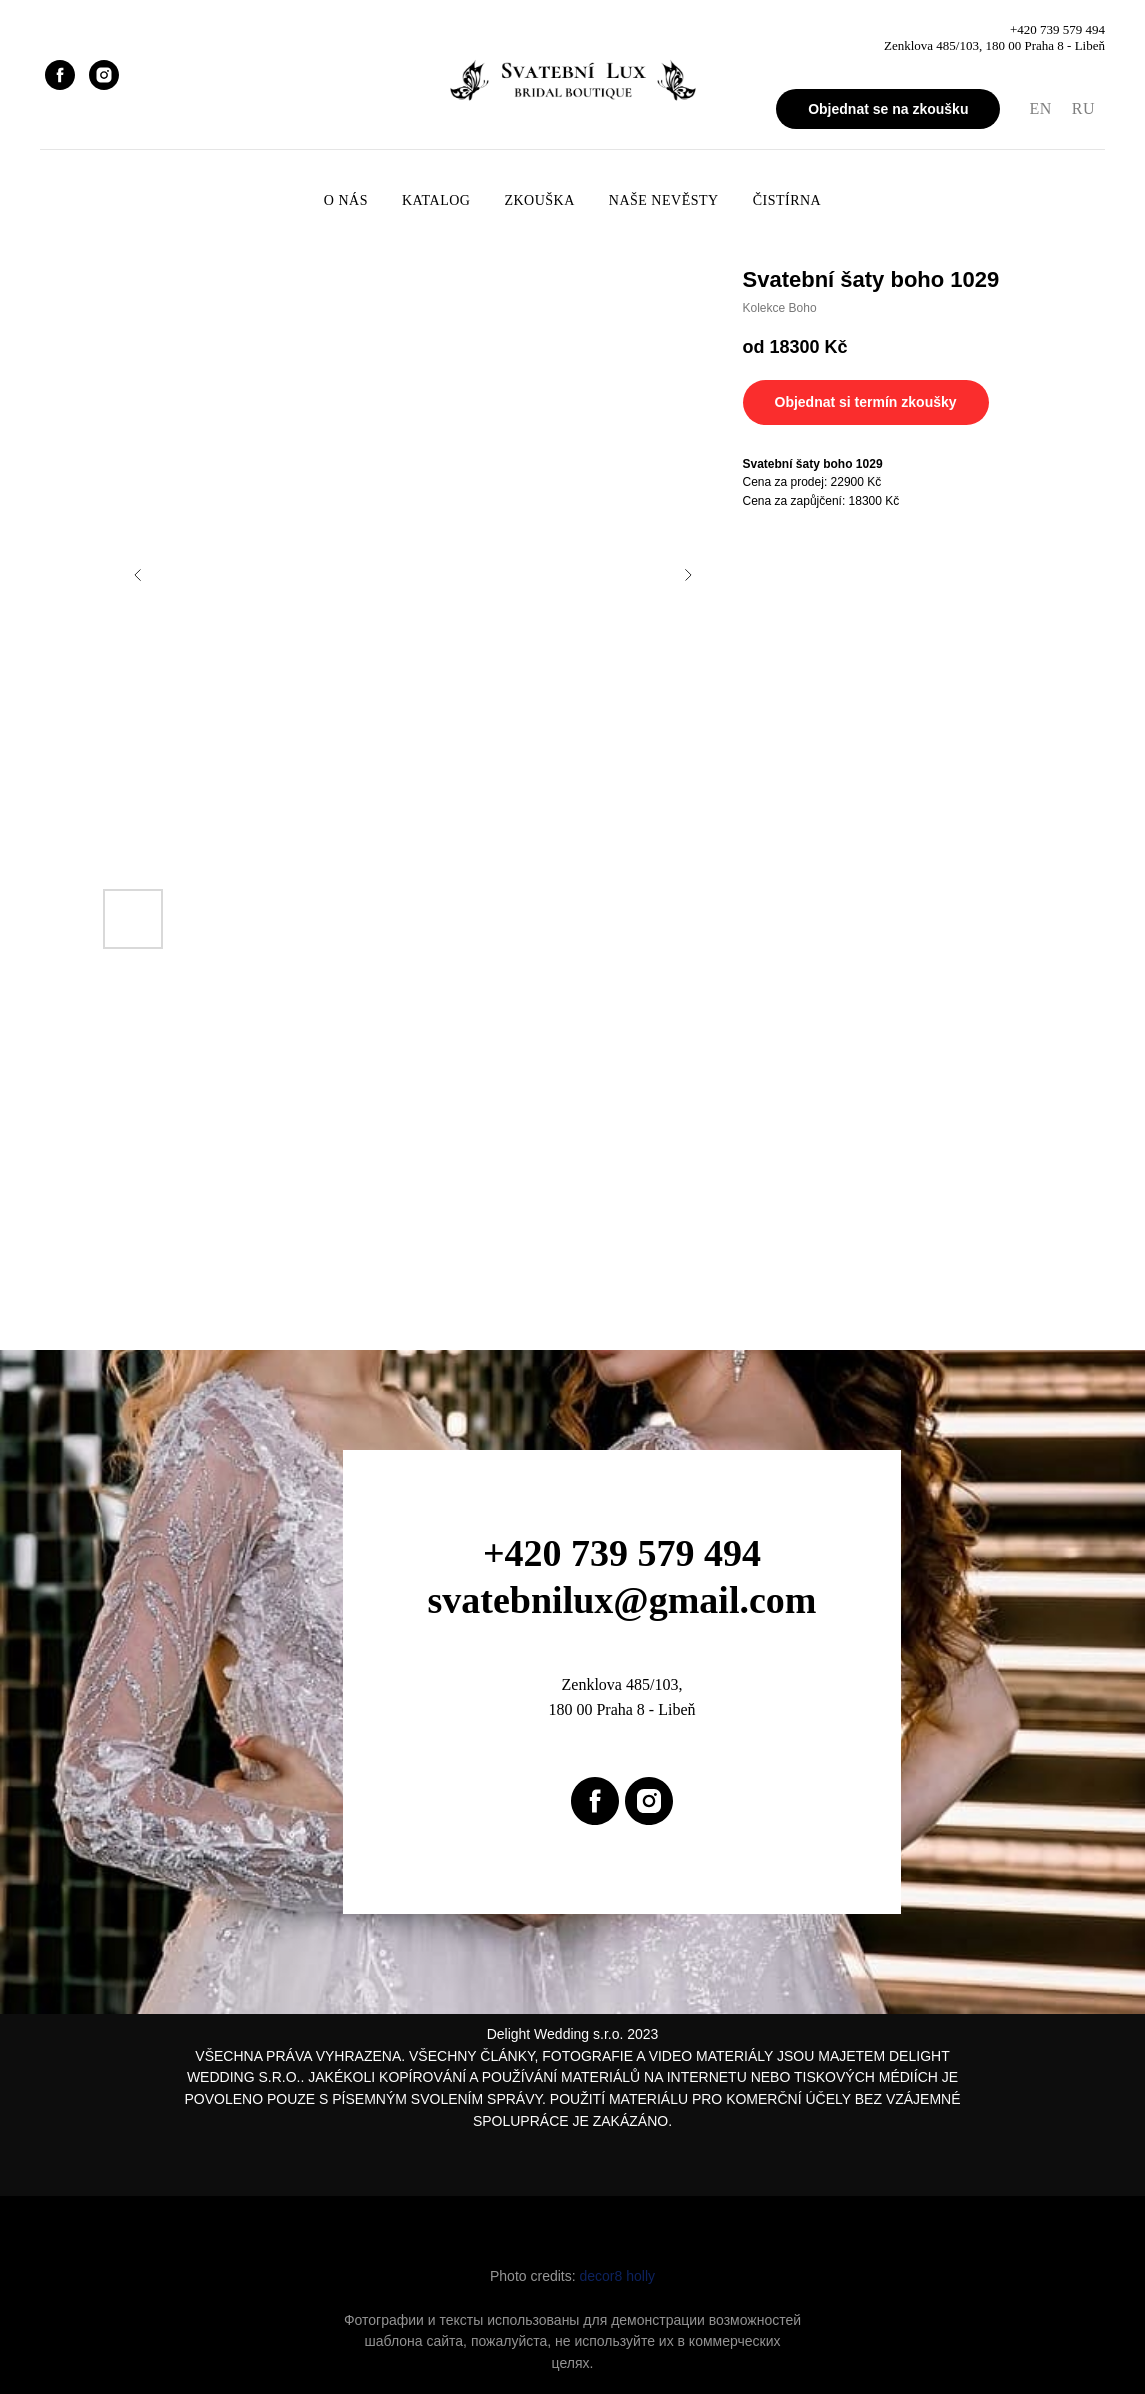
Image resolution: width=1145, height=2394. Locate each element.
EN (1040, 108)
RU (1083, 108)
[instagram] (104, 75)
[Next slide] (688, 575)
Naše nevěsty (664, 200)
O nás (346, 200)
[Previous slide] (138, 575)
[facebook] (60, 75)
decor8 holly (618, 2276)
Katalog (436, 200)
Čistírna (787, 200)
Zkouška (539, 200)
